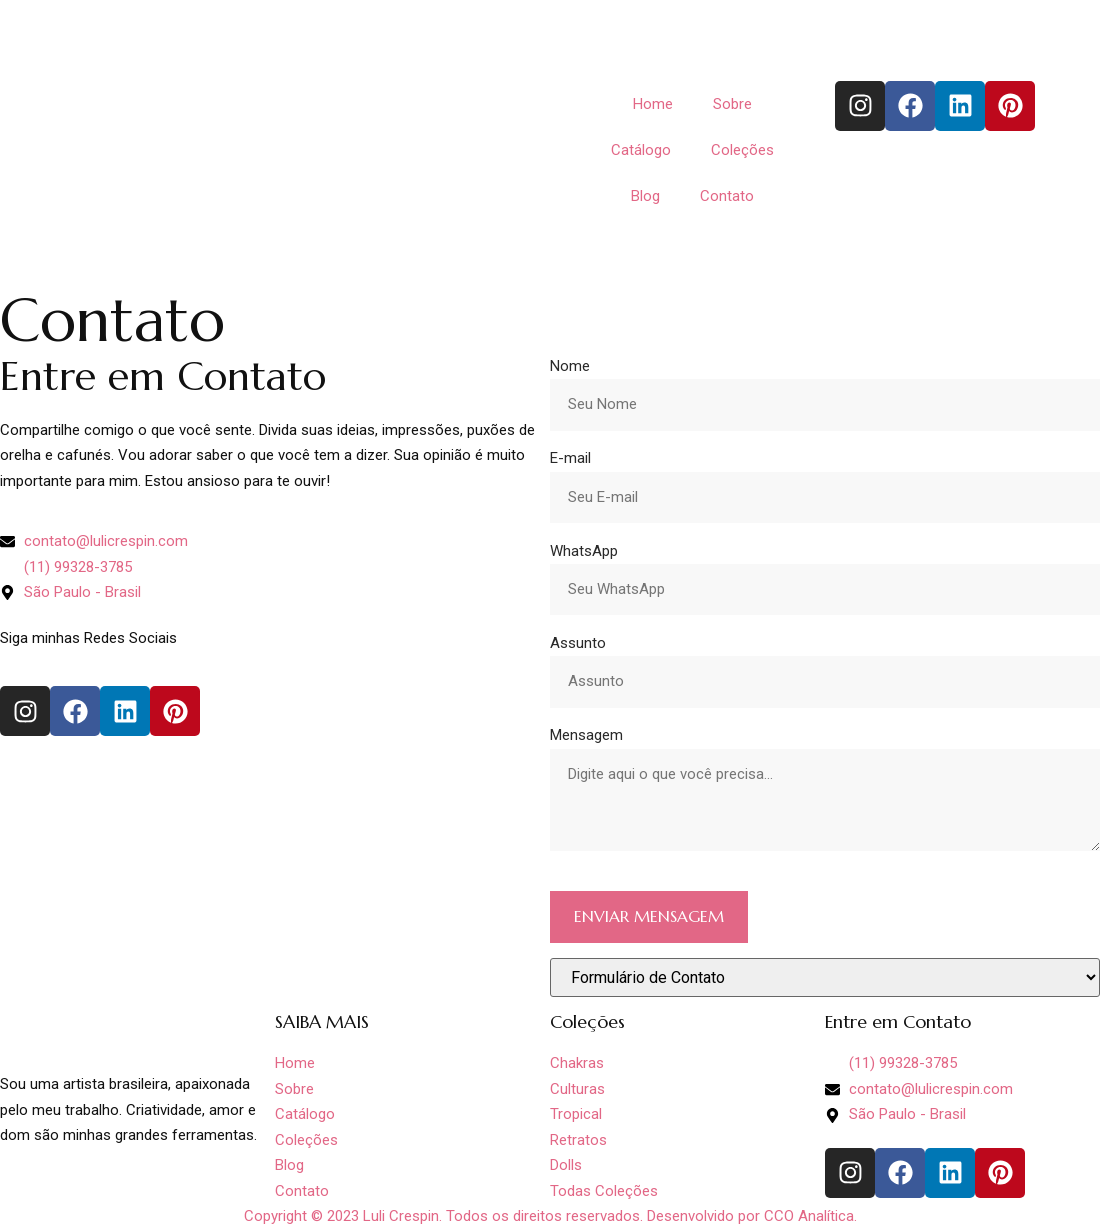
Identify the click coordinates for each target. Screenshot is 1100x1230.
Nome (570, 366)
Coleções (742, 150)
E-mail (570, 458)
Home (653, 104)
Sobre (732, 104)
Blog (645, 196)
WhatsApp (584, 551)
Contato (727, 196)
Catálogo (641, 150)
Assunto (578, 643)
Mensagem (586, 735)
